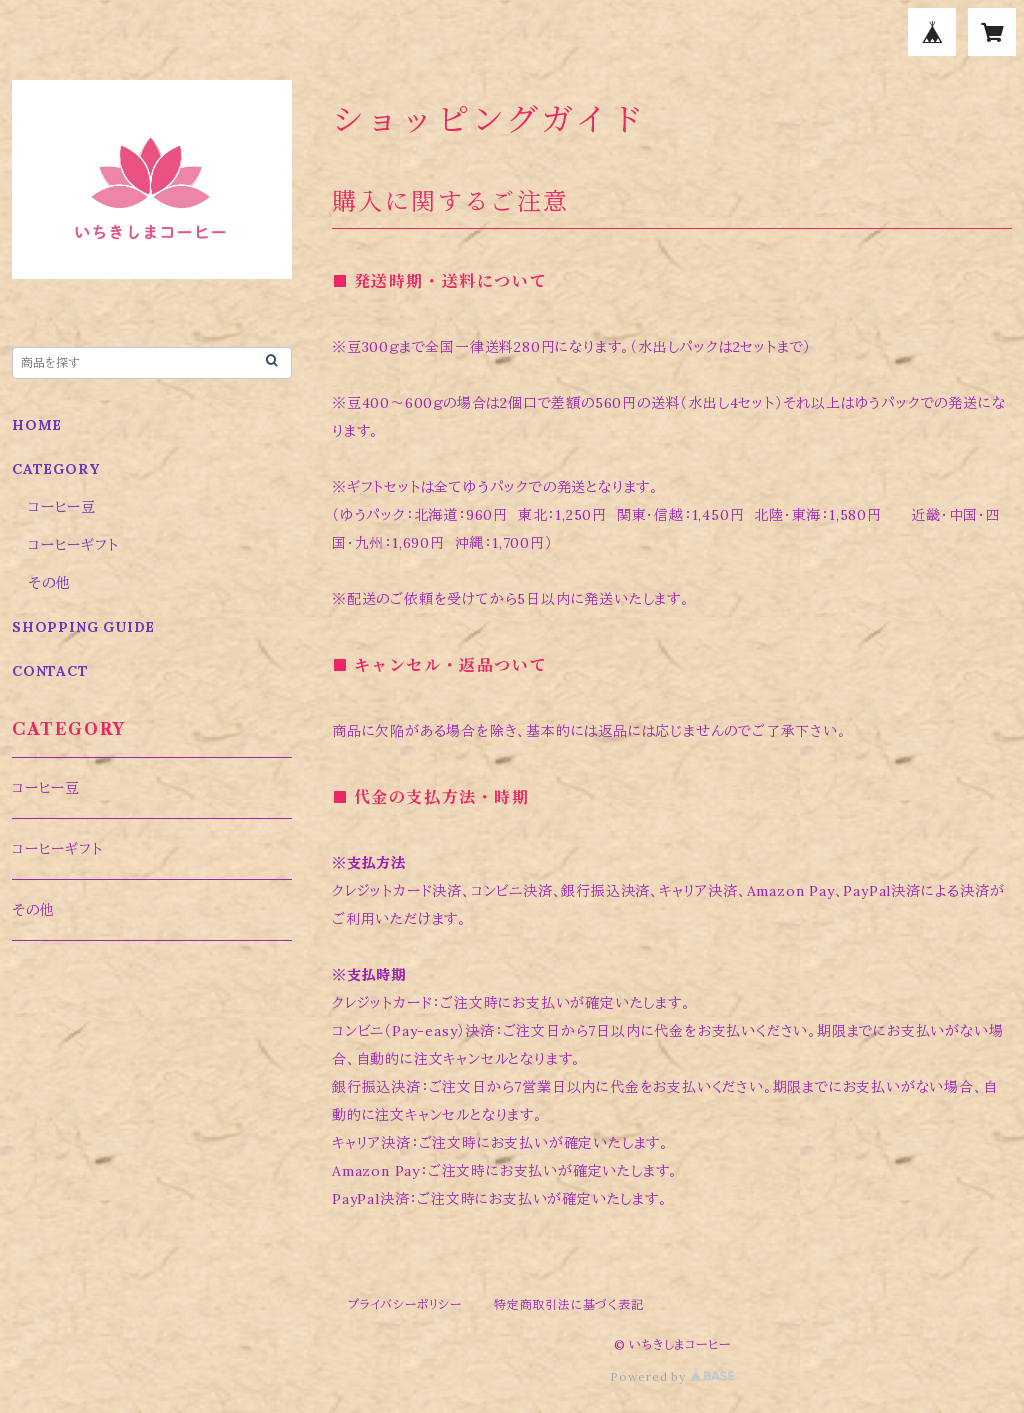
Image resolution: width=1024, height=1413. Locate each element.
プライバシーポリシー (405, 1304)
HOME (37, 425)
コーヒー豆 (62, 507)
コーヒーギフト (73, 545)
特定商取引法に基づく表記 (569, 1304)
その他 (49, 583)
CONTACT (50, 671)
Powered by (672, 1376)
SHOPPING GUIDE (83, 627)
